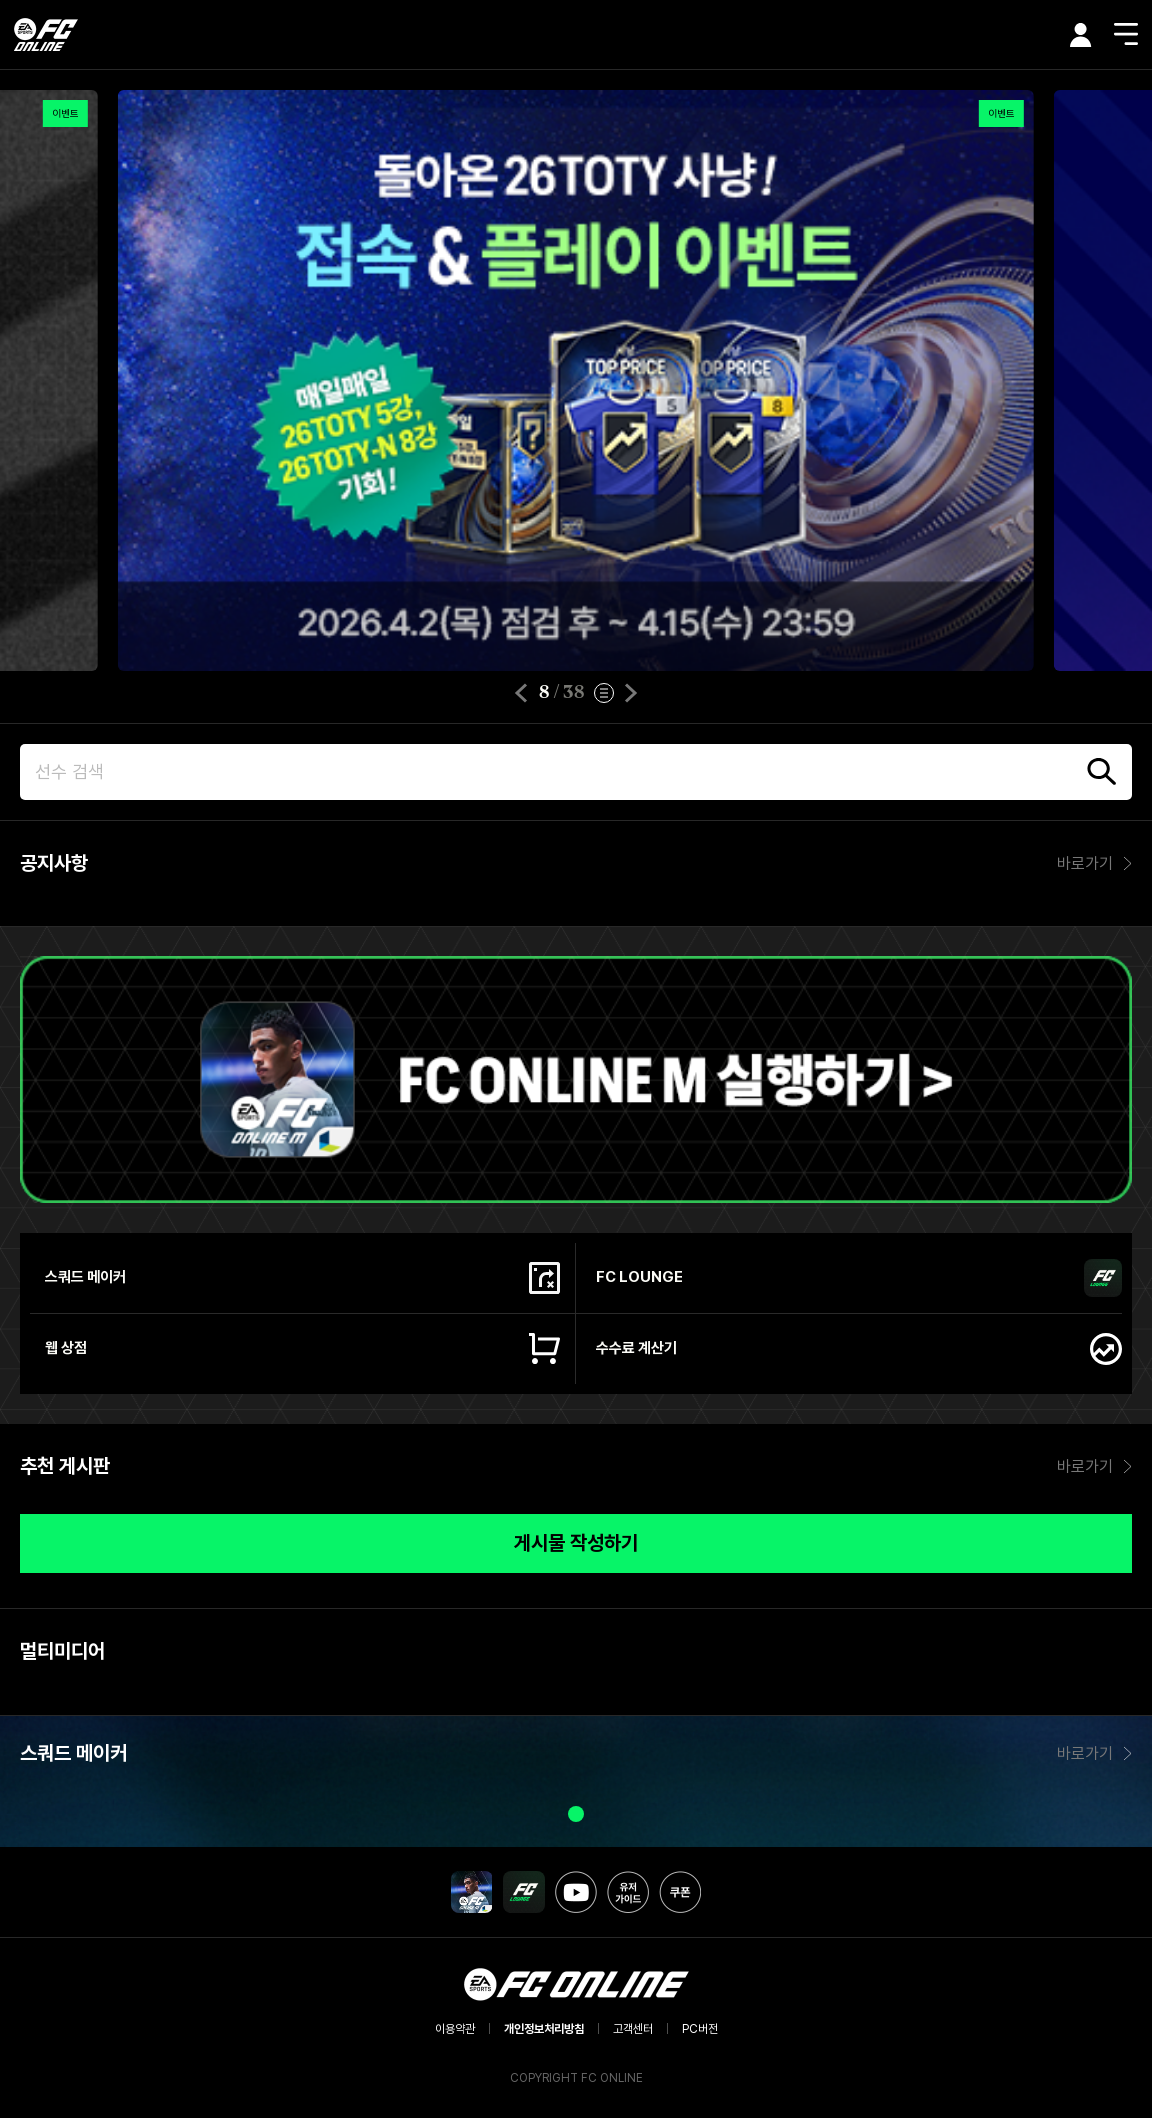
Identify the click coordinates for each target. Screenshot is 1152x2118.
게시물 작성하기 (576, 1543)
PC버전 (700, 2029)
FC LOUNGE (524, 1892)
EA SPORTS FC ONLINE (46, 34)
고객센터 (633, 2029)
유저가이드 (628, 1892)
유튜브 (576, 1892)
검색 (1102, 771)
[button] (521, 693)
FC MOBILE (472, 1892)
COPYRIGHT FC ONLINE (576, 2078)
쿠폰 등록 (680, 1892)
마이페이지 (1081, 35)
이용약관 (455, 2029)
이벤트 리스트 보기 (604, 693)
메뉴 (1126, 34)
